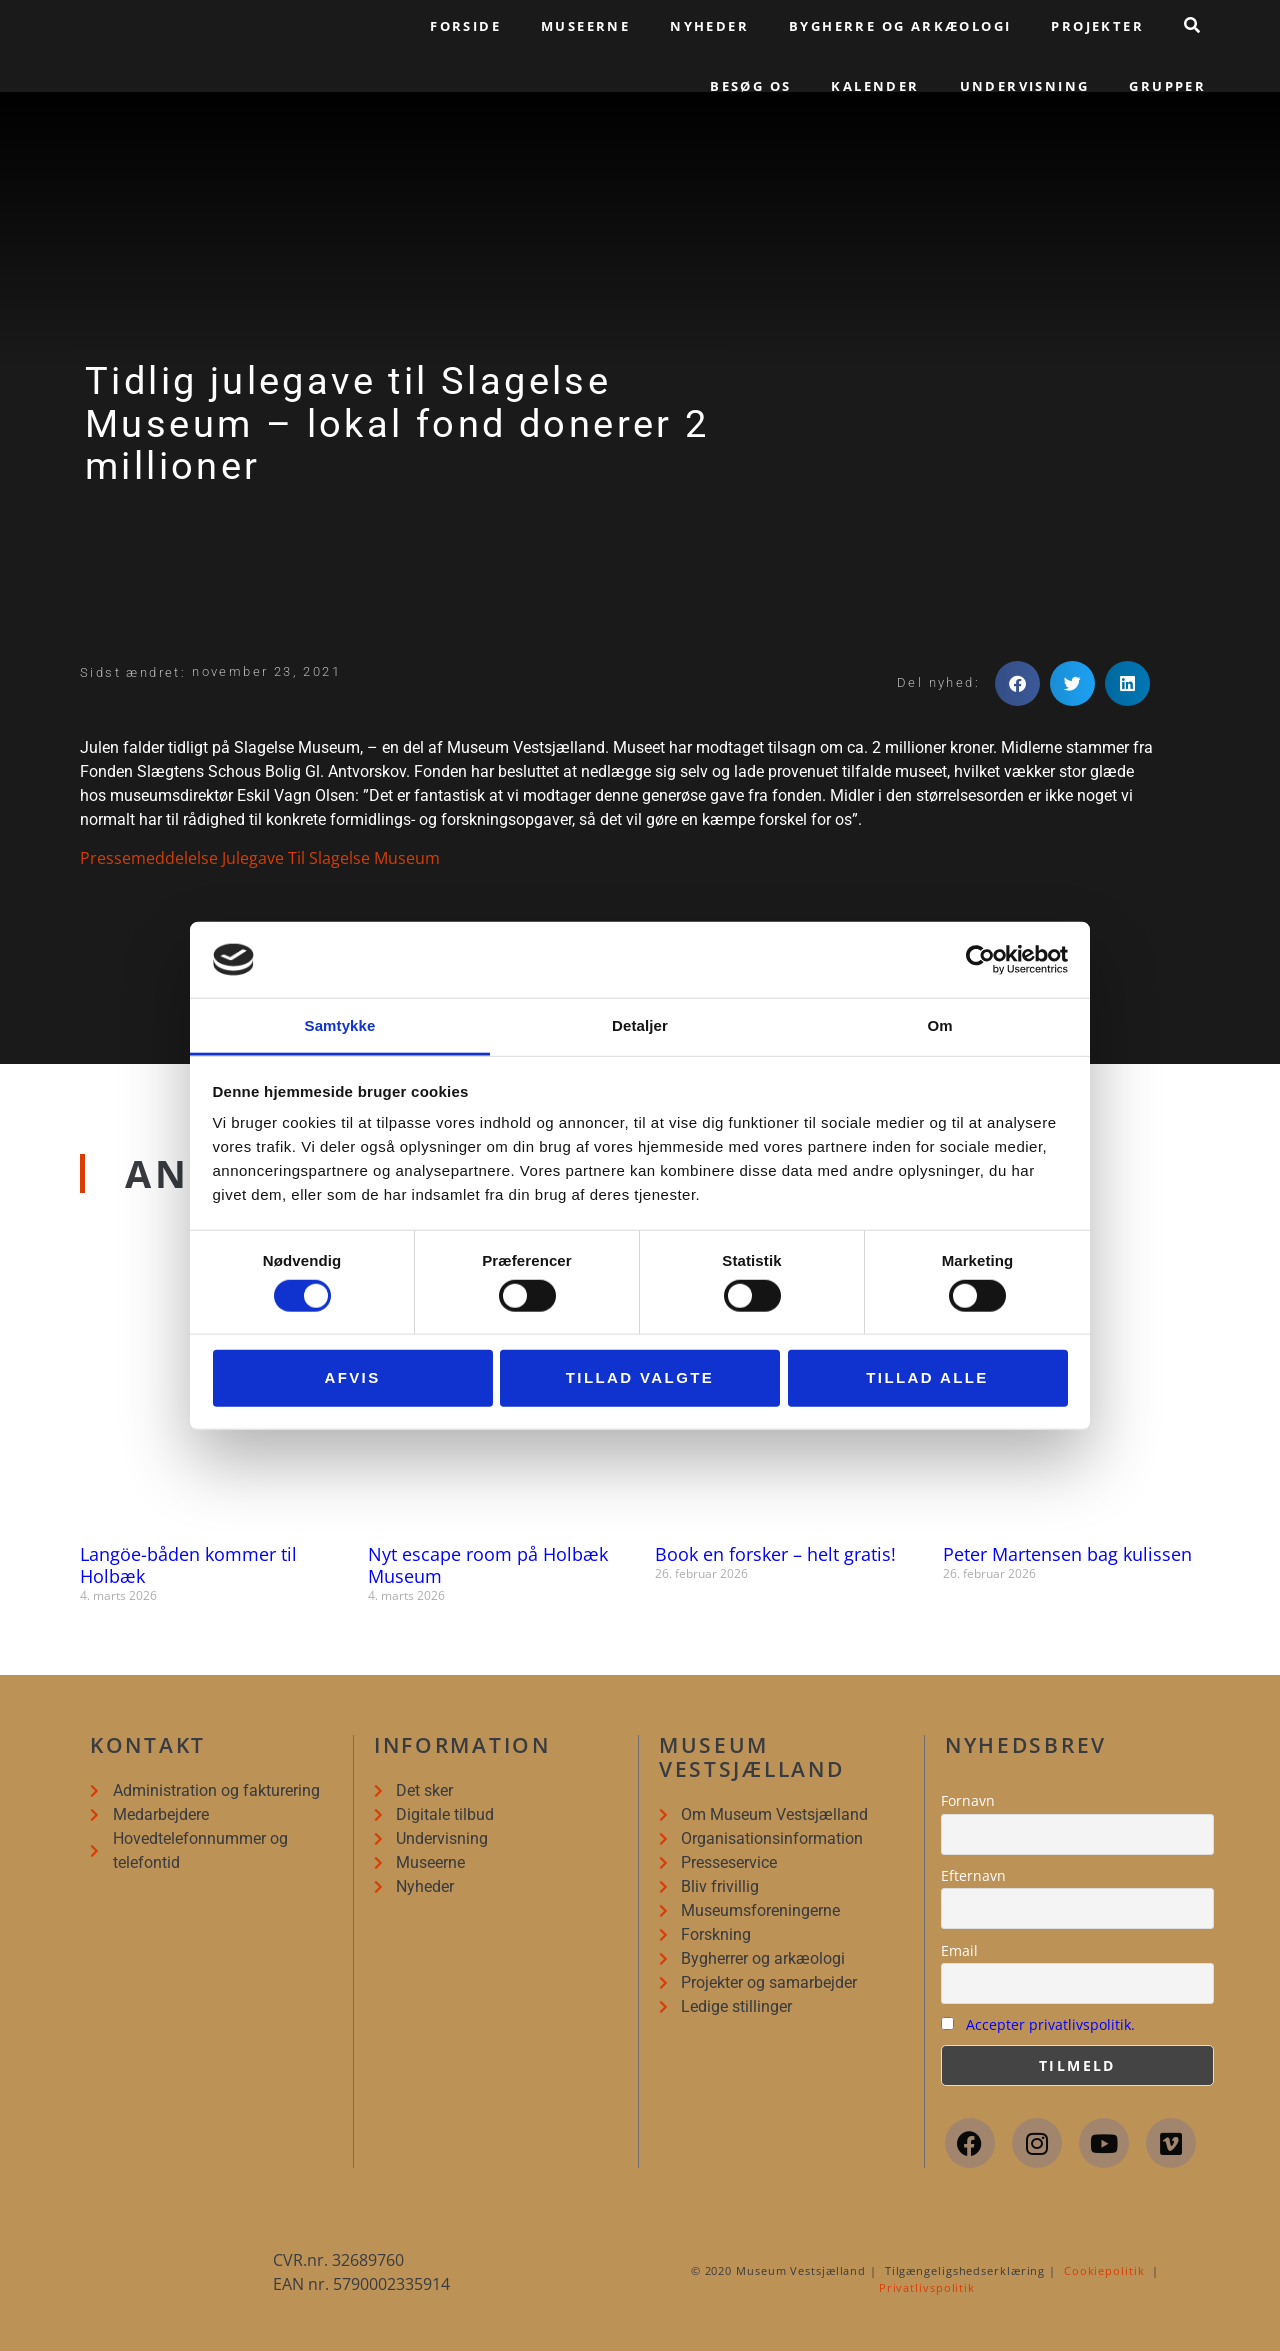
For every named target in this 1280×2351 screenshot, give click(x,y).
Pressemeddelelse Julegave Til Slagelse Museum (260, 858)
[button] (1017, 683)
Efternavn (973, 1875)
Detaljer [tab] (640, 1025)
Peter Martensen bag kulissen (1067, 1554)
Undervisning (1025, 86)
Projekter (1097, 26)
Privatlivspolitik (927, 2287)
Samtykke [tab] (340, 1025)
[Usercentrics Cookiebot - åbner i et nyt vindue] (980, 960)
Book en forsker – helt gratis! (775, 1554)
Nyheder (709, 26)
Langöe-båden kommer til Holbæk (188, 1565)
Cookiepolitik (1104, 2270)
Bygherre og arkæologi (900, 26)
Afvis (352, 1377)
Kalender (875, 86)
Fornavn (968, 1800)
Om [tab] (939, 1025)
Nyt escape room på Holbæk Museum (488, 1565)
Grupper (1167, 86)
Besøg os (750, 86)
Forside (465, 26)
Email (959, 1950)
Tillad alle (927, 1377)
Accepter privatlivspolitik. (1050, 2024)
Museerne (585, 26)
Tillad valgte (640, 1377)
